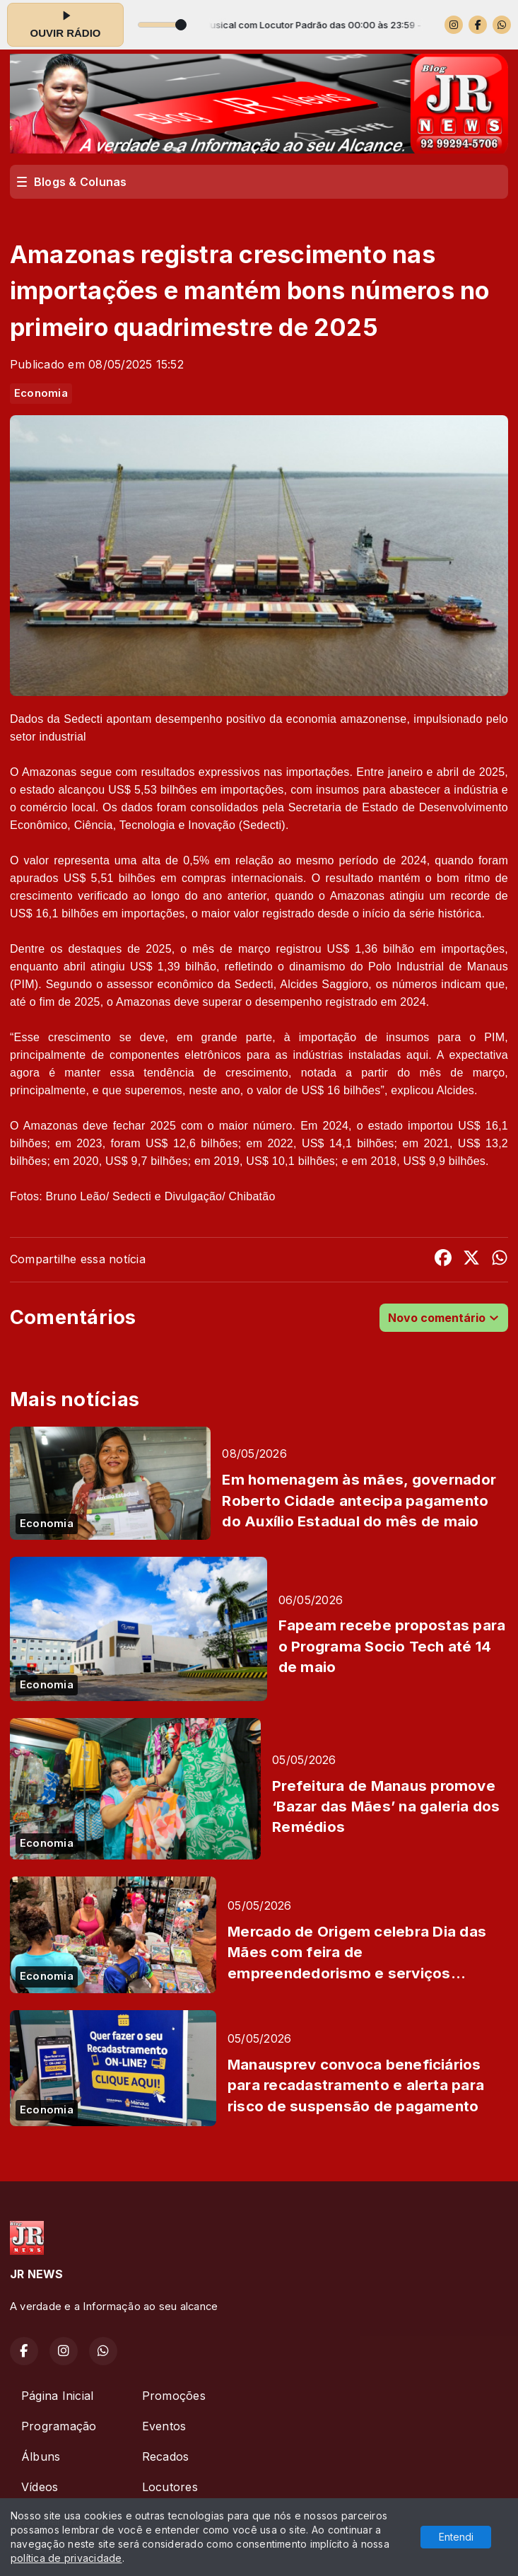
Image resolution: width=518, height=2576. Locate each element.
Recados (165, 2456)
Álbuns (40, 2456)
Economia (41, 393)
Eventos (164, 2426)
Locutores (170, 2487)
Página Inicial (57, 2396)
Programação (59, 2426)
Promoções (174, 2396)
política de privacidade (66, 2558)
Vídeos (39, 2487)
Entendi (456, 2537)
